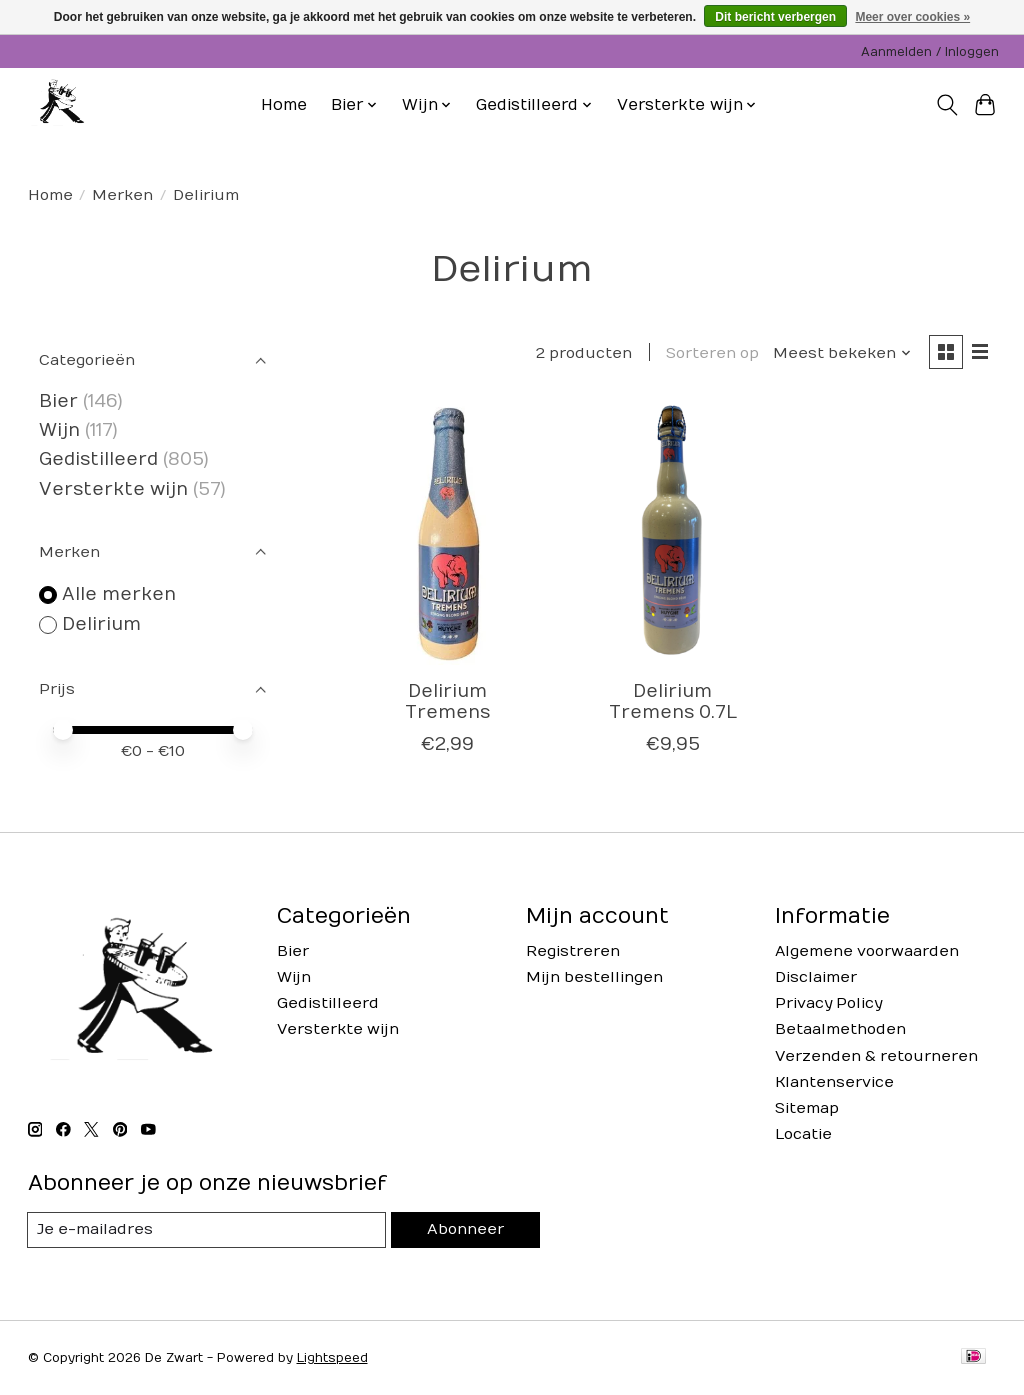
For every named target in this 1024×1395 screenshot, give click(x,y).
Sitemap (807, 1108)
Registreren (573, 951)
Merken (122, 195)
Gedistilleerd (98, 459)
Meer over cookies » (912, 17)
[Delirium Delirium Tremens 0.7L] (672, 534)
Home (284, 105)
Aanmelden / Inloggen (930, 52)
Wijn (59, 430)
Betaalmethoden (840, 1029)
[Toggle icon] (946, 105)
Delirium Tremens (447, 703)
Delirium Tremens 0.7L (673, 703)
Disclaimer (816, 977)
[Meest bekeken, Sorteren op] (841, 353)
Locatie (803, 1134)
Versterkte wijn (113, 489)
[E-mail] (207, 1230)
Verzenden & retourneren (876, 1056)
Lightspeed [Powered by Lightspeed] (332, 1358)
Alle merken (119, 594)
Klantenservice (834, 1082)
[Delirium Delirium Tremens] (447, 534)
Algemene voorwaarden (867, 951)
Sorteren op (711, 353)
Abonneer (465, 1230)
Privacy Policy (828, 1003)
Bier (58, 401)
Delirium (101, 624)
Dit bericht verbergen (775, 17)
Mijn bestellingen (594, 977)
